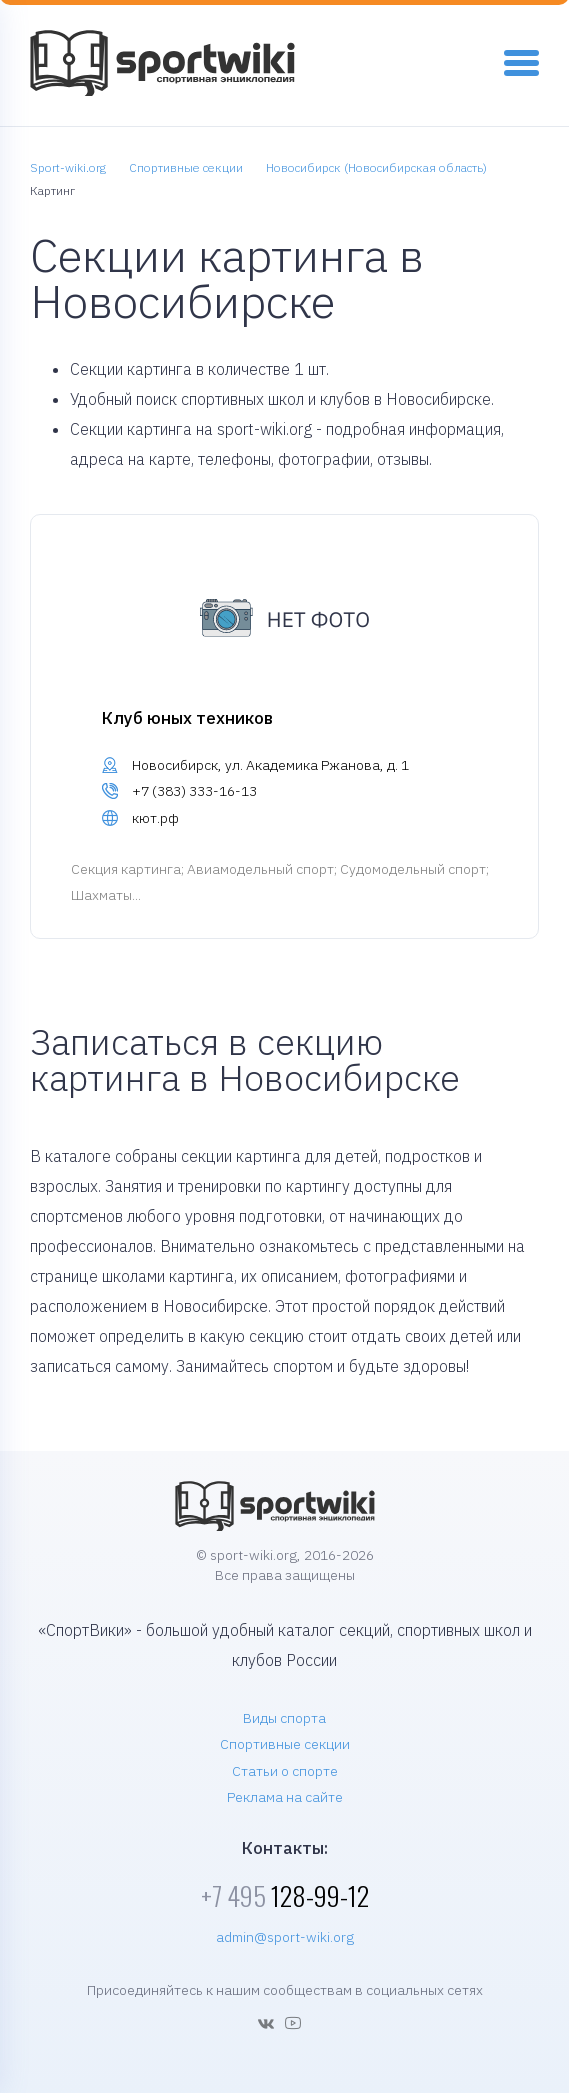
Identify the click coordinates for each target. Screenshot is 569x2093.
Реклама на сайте (285, 1797)
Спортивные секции (285, 1744)
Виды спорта (284, 1718)
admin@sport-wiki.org (285, 1937)
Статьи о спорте (285, 1771)
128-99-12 (285, 1895)
